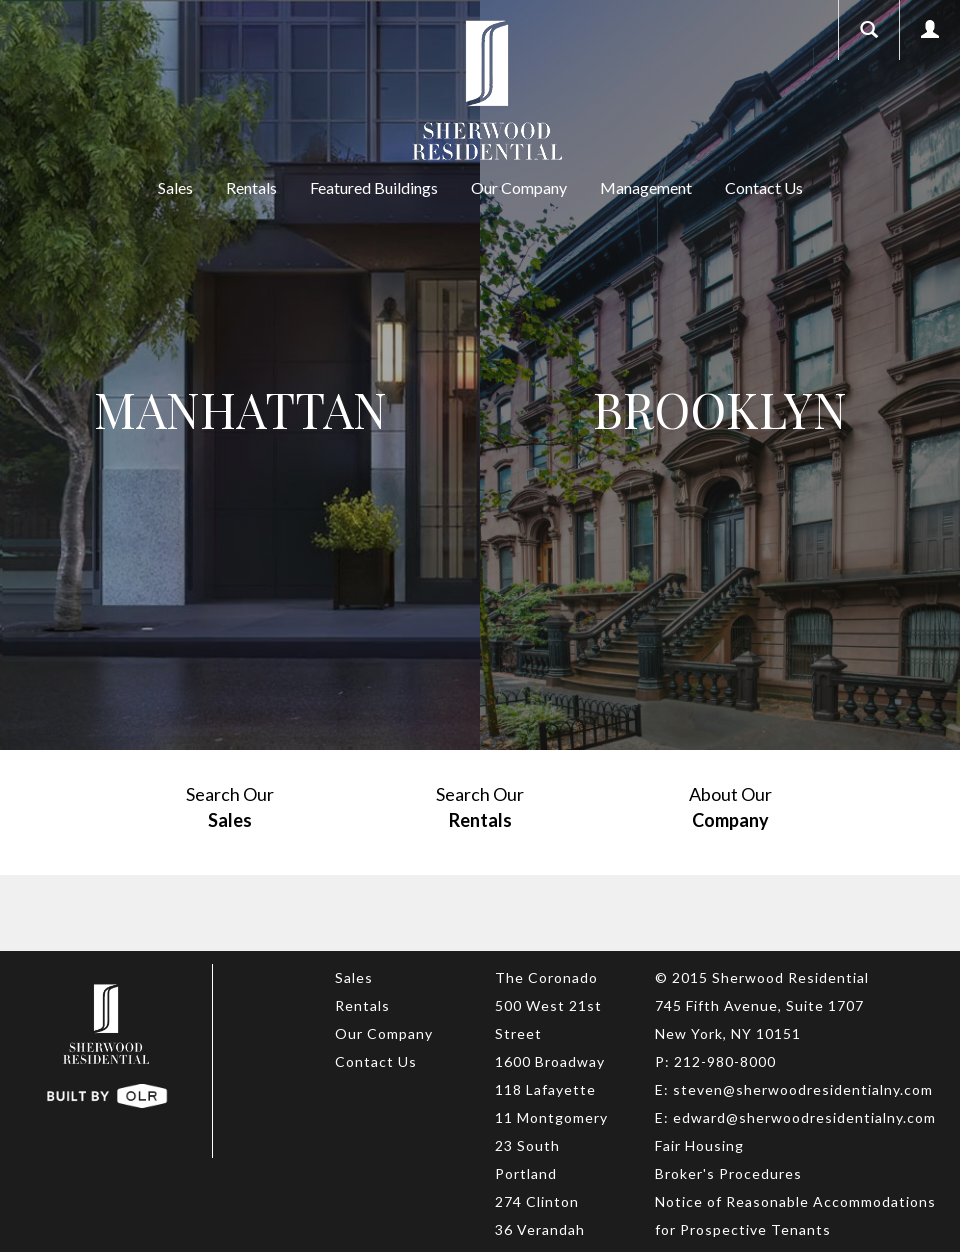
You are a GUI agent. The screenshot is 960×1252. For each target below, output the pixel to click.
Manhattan (240, 409)
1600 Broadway (550, 1061)
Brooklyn (720, 409)
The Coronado (546, 977)
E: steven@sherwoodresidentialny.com (794, 1089)
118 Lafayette (545, 1089)
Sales (175, 187)
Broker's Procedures (728, 1173)
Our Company (519, 187)
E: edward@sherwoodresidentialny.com (795, 1117)
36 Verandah (540, 1229)
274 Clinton (537, 1201)
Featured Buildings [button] (374, 187)
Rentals (251, 187)
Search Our (230, 808)
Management (646, 187)
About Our (730, 808)
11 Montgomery (551, 1117)
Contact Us (764, 187)
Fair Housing (699, 1145)
